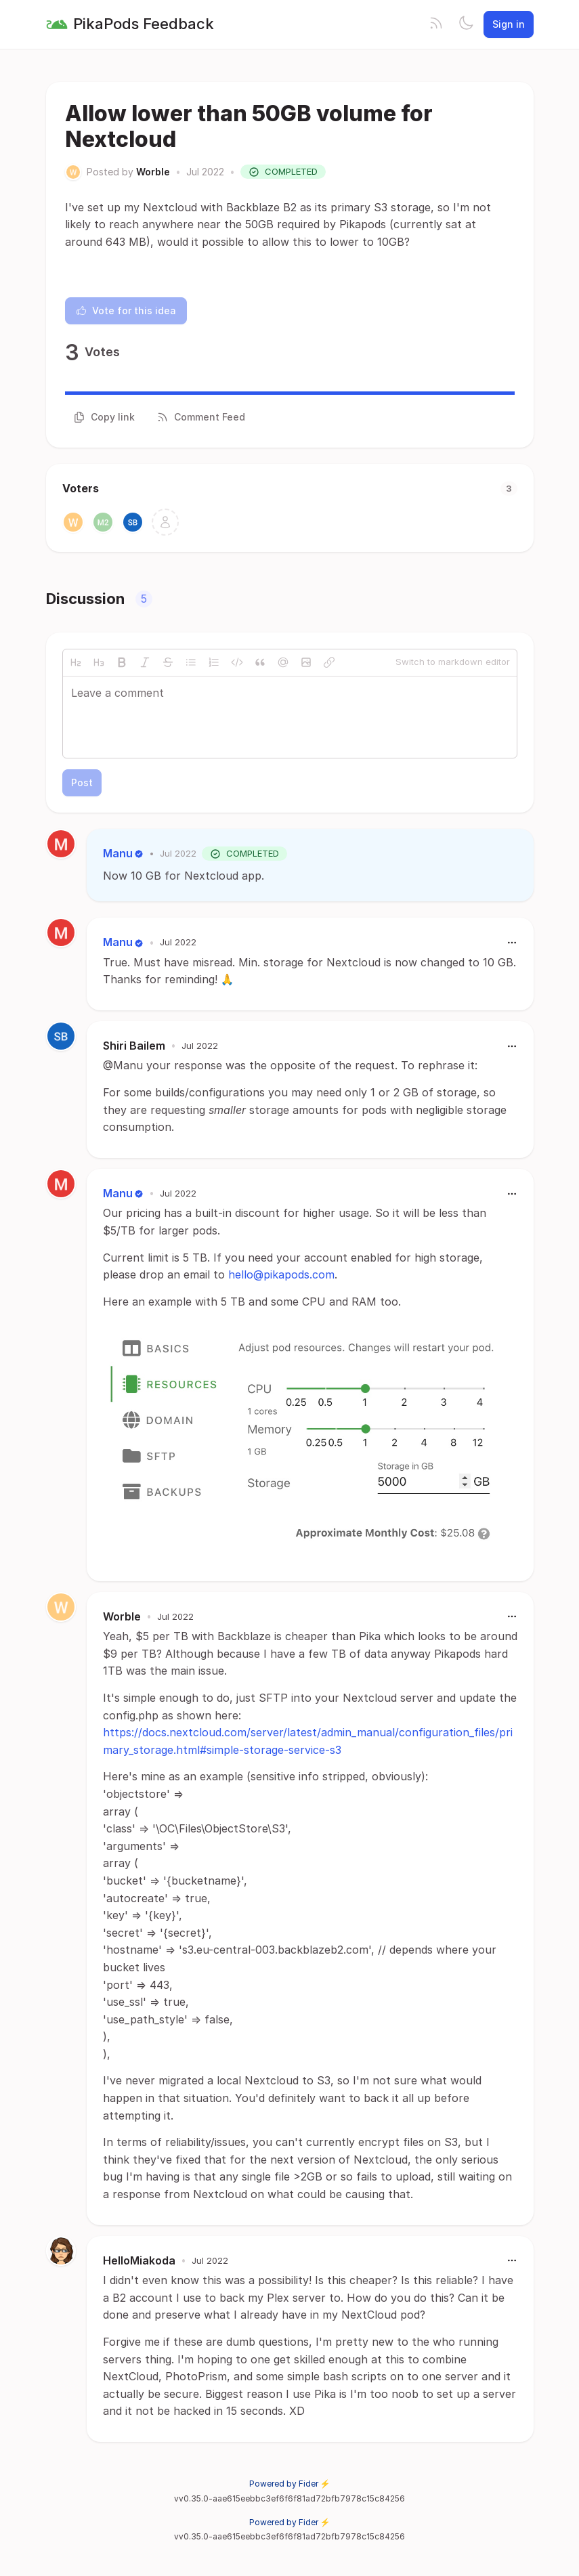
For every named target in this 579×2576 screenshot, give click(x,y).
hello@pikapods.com (281, 1274)
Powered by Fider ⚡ (289, 2483)
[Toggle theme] (466, 24)
